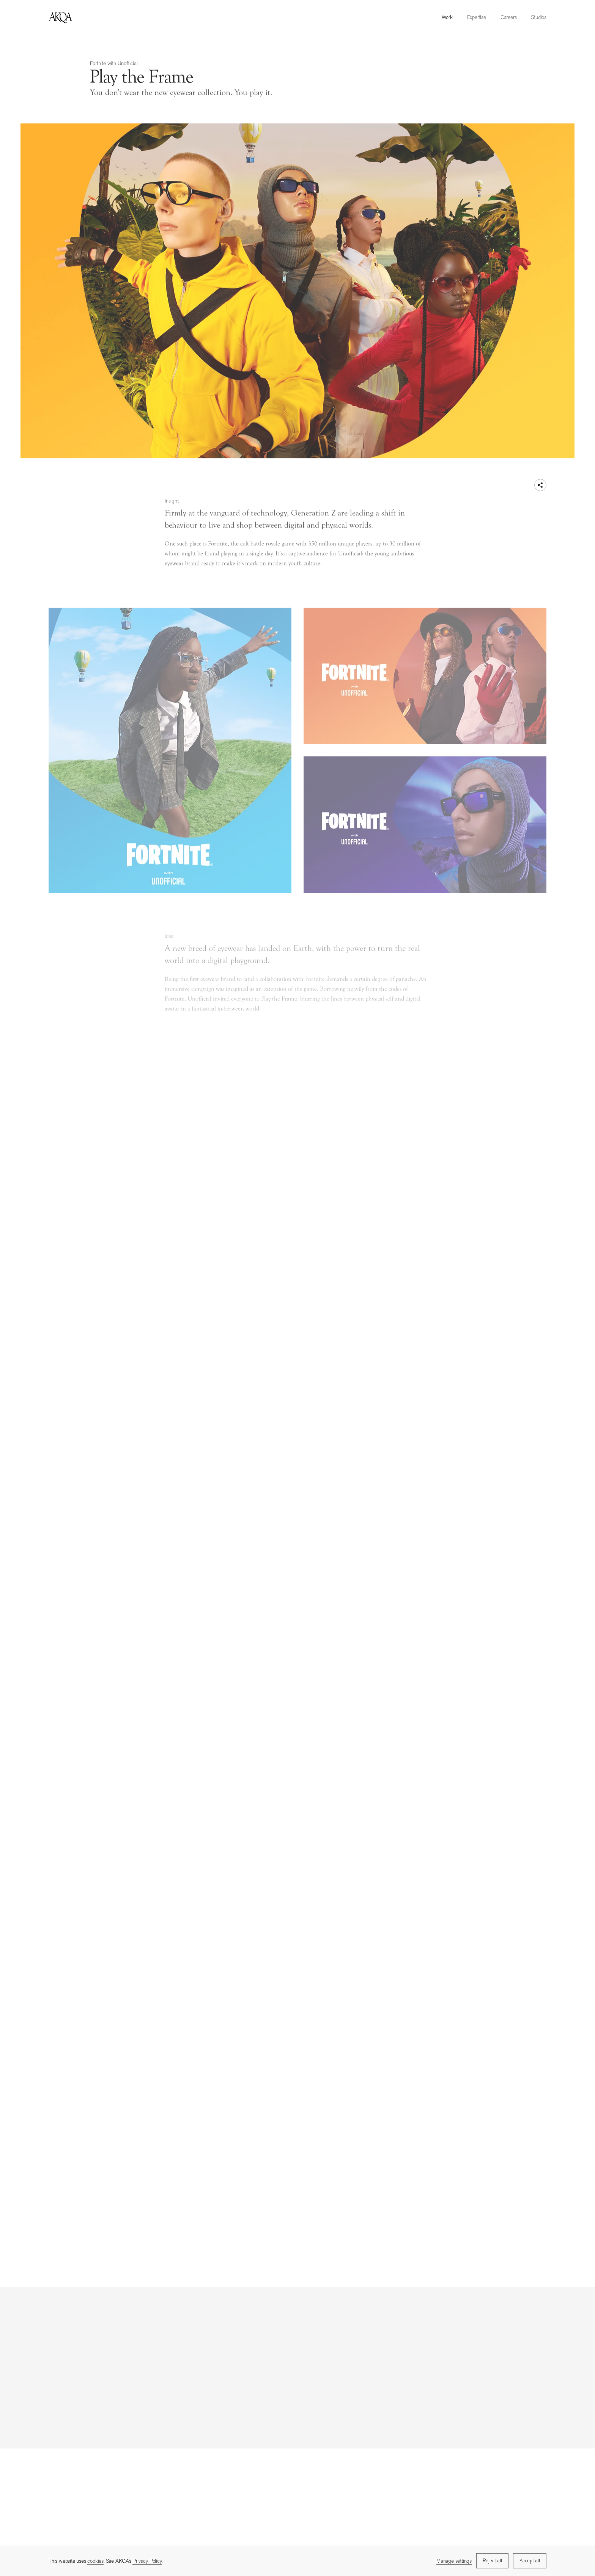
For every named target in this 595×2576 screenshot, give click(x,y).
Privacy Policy (146, 2561)
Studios (538, 17)
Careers (509, 17)
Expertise (476, 17)
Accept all (529, 2561)
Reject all (492, 2561)
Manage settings (454, 2560)
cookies (95, 2561)
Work (447, 17)
